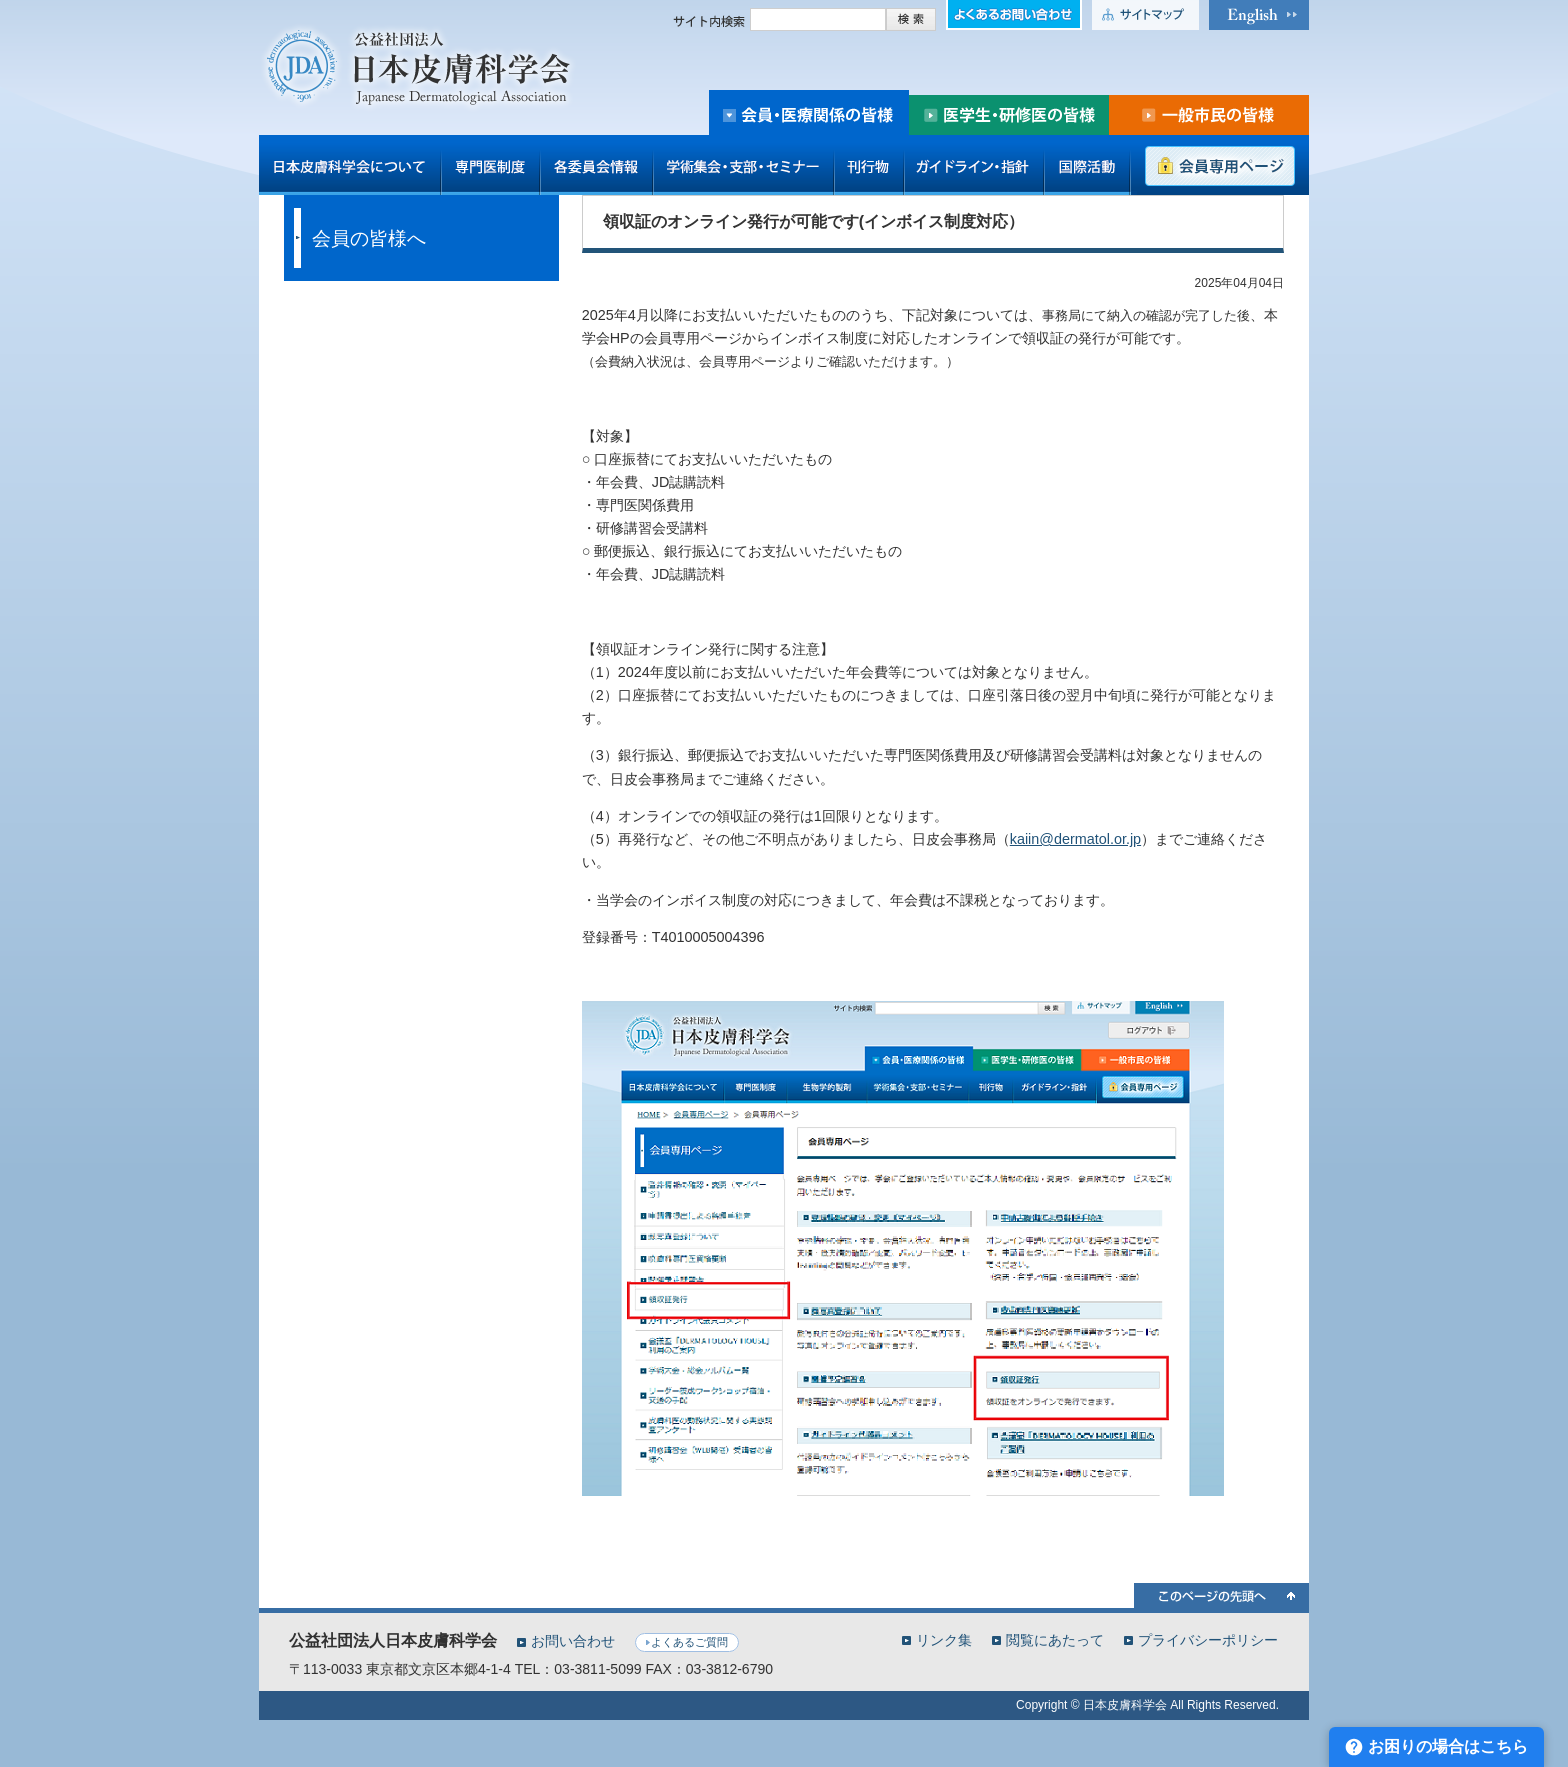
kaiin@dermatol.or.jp (1075, 839)
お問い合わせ (573, 1641)
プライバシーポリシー (1208, 1639)
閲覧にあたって (1055, 1639)
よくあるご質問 (689, 1642)
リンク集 (944, 1639)
